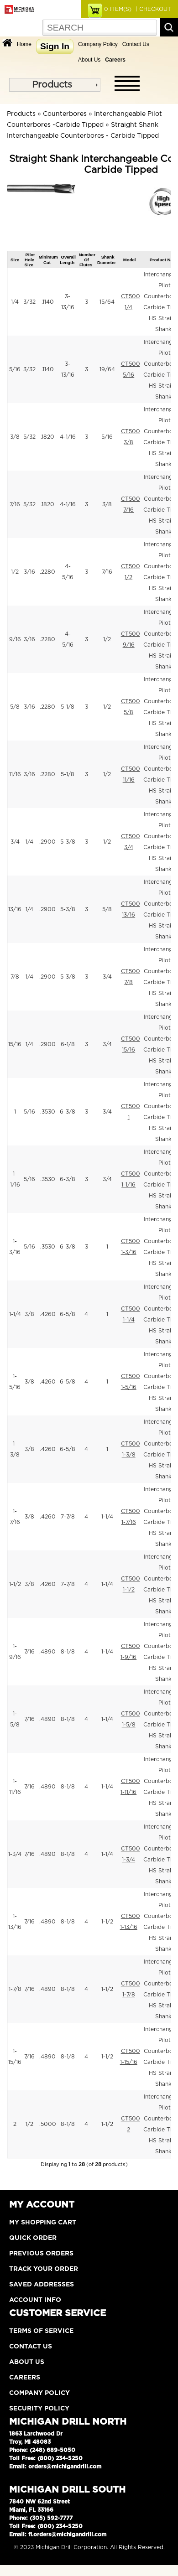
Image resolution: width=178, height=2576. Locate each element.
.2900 (47, 842)
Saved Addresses (41, 2284)
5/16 (15, 369)
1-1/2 (15, 1584)
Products (52, 84)
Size (14, 259)
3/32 (29, 302)
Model (129, 259)
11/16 (15, 774)
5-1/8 (67, 707)
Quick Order (33, 2238)
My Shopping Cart (42, 2222)
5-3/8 (67, 842)
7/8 (14, 977)
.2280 (47, 572)
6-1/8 (68, 1044)
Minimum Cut (48, 259)
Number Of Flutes (87, 259)
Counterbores (65, 114)
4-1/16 (68, 437)
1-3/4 (14, 1854)
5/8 (15, 707)
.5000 (47, 2124)
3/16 (29, 572)
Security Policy (39, 2408)
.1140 (48, 302)
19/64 (107, 369)
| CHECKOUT (152, 9)
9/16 (15, 639)
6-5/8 (67, 1314)
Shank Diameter (106, 259)
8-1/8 (68, 1651)
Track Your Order (43, 2269)
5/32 (29, 437)
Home (24, 44)
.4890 (47, 1651)
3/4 (15, 842)
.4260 (48, 1314)
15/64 (107, 302)
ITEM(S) (117, 9)
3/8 (15, 437)
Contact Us (135, 44)
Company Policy (98, 44)
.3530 (47, 1111)
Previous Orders (41, 2253)
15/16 (14, 1044)
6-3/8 (67, 1111)
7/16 (15, 504)
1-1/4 (15, 1314)
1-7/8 (15, 1989)
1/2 (15, 572)
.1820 (47, 437)
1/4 (15, 302)
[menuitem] (55, 84)
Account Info (35, 2300)
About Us (89, 60)
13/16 (14, 909)
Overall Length (68, 259)
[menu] (54, 85)
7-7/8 (68, 1516)
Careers (24, 2377)
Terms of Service (41, 2331)
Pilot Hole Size (30, 259)
